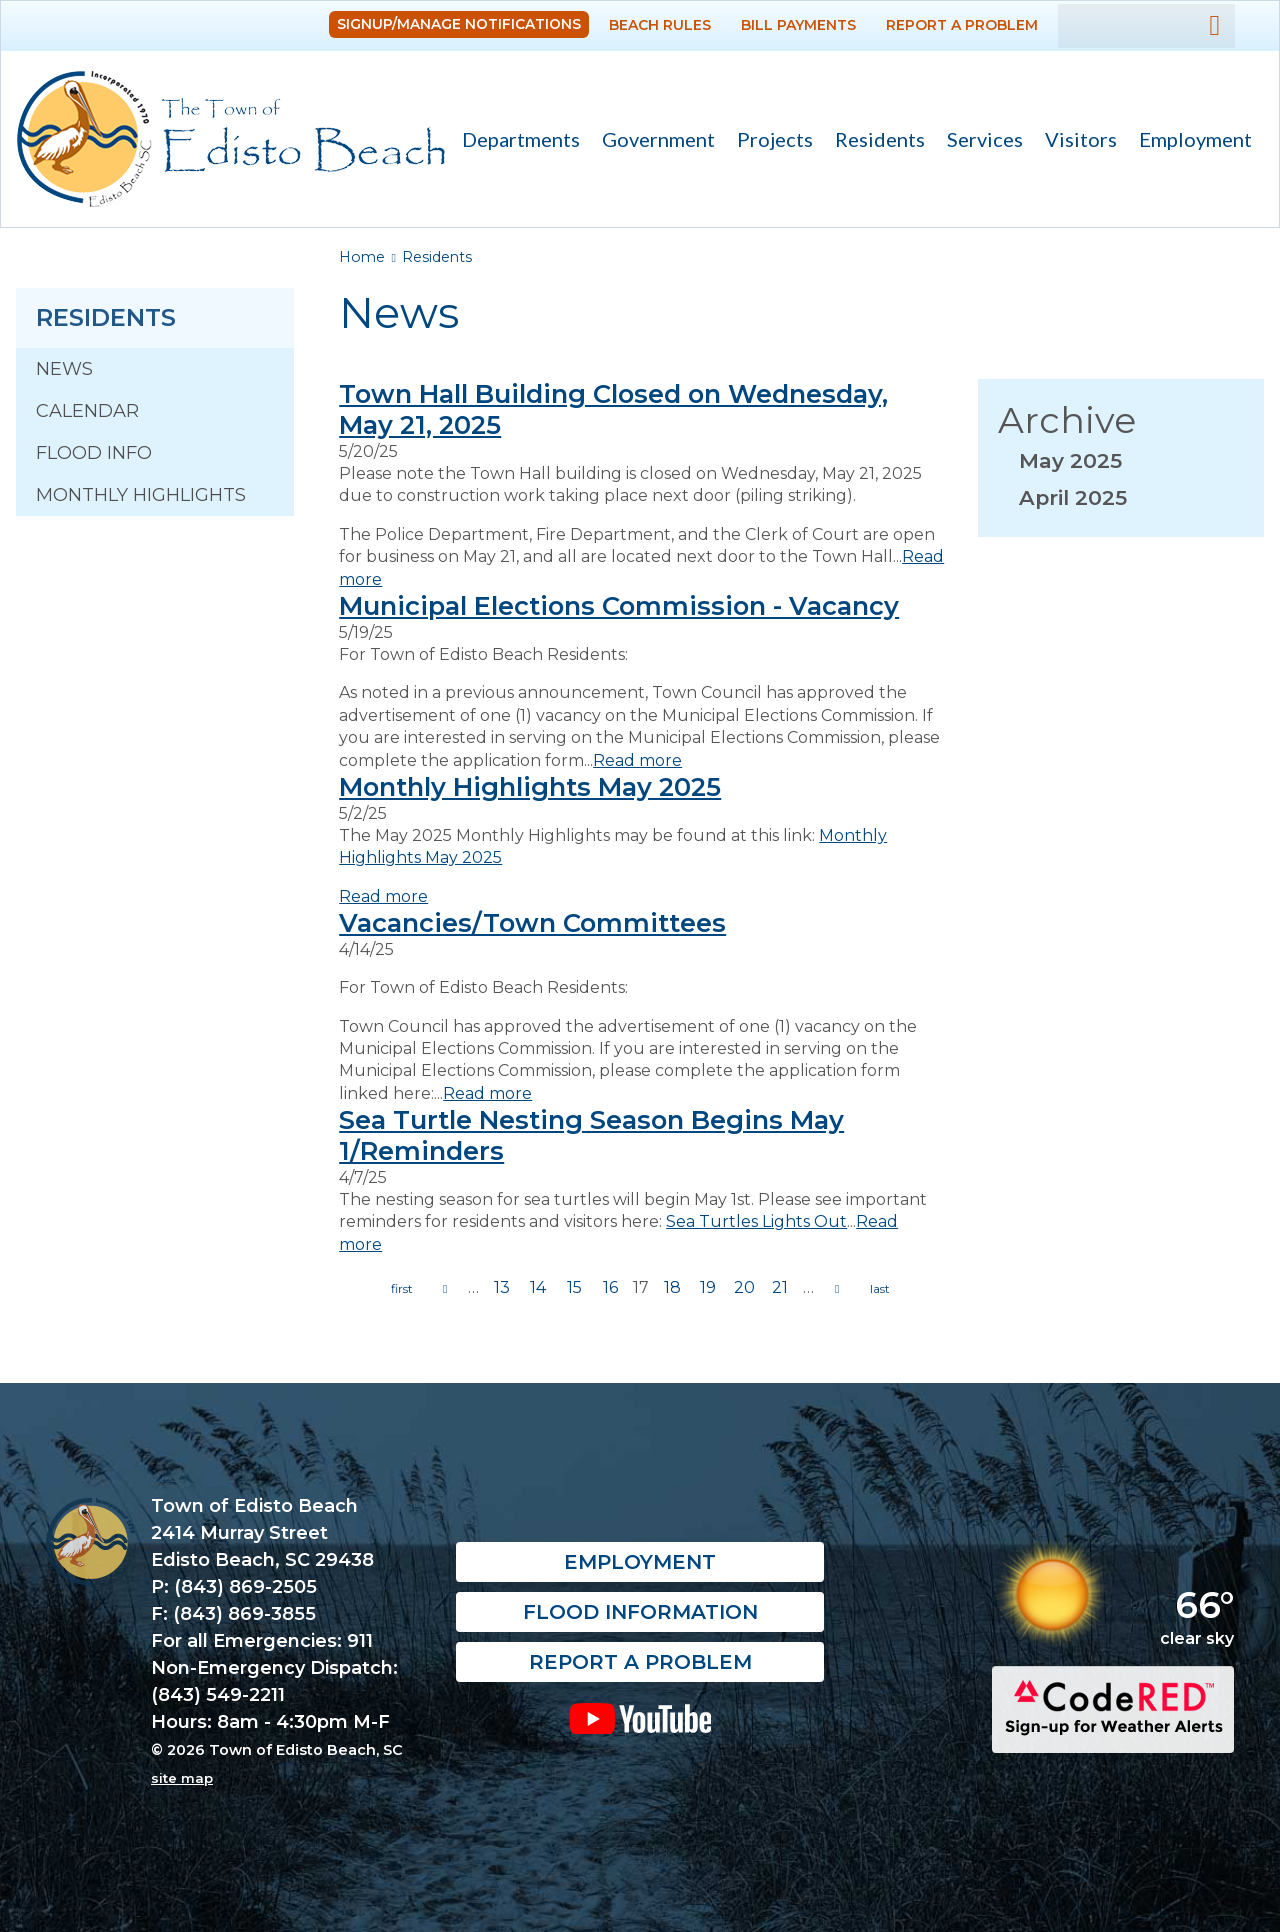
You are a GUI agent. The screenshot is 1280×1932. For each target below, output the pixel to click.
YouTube (640, 1718)
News (64, 369)
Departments (515, 141)
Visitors (1075, 141)
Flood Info (94, 453)
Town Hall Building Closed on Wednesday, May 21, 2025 (613, 409)
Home (362, 257)
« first (402, 1289)
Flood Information (640, 1612)
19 (708, 1287)
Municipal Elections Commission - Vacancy (619, 605)
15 (574, 1287)
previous (445, 1289)
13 (502, 1287)
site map (182, 1778)
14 (538, 1287)
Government (653, 141)
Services (979, 141)
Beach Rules (660, 25)
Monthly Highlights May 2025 (530, 786)
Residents (874, 141)
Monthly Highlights (141, 495)
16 (610, 1287)
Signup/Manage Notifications (459, 24)
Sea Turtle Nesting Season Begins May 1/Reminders (591, 1135)
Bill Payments (798, 25)
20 (744, 1287)
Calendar (87, 411)
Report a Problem (962, 25)
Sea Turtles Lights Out (756, 1221)
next (837, 1289)
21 (780, 1287)
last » (880, 1289)
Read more (637, 760)
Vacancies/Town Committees (532, 922)
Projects (775, 139)
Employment (1195, 139)
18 (672, 1287)
